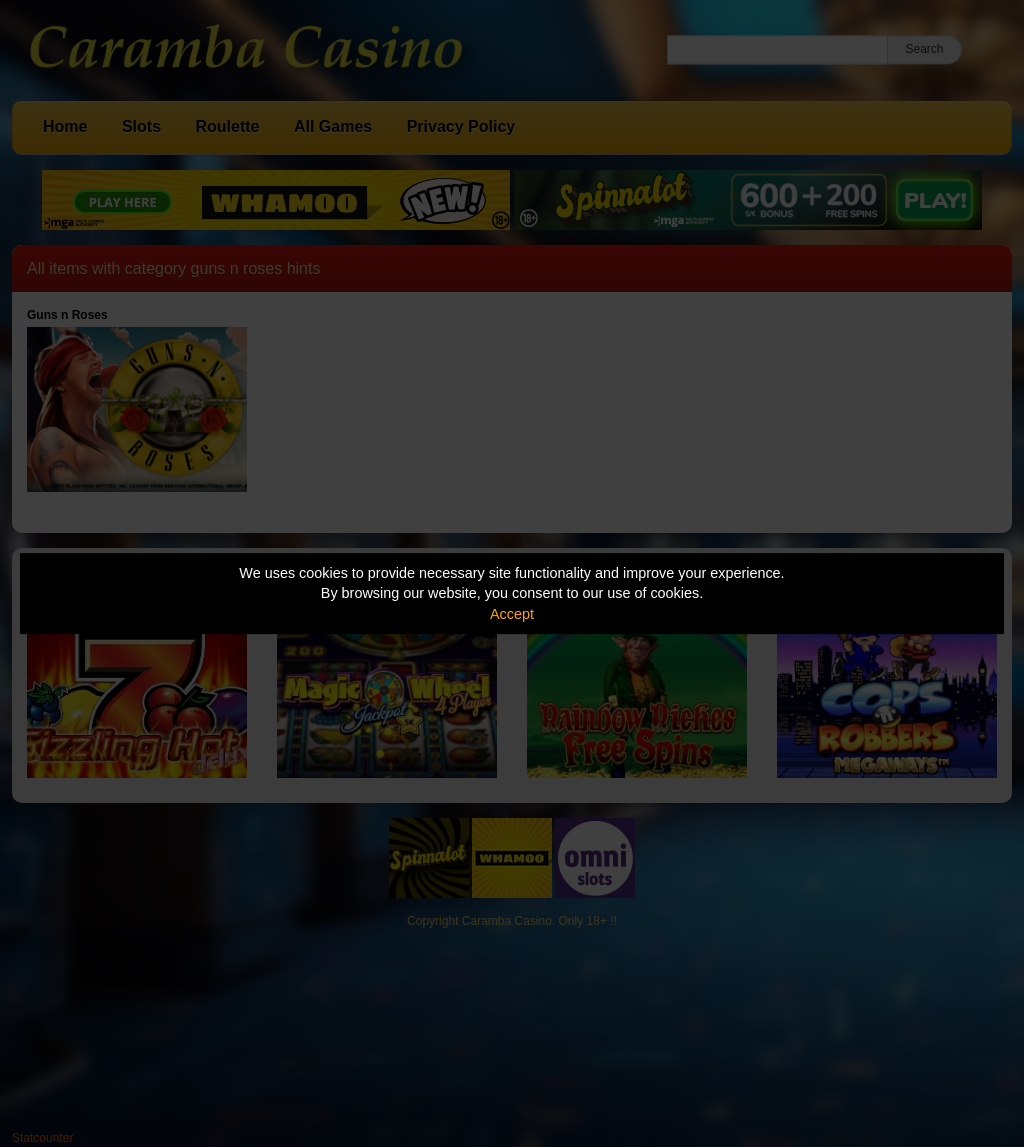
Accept (512, 614)
